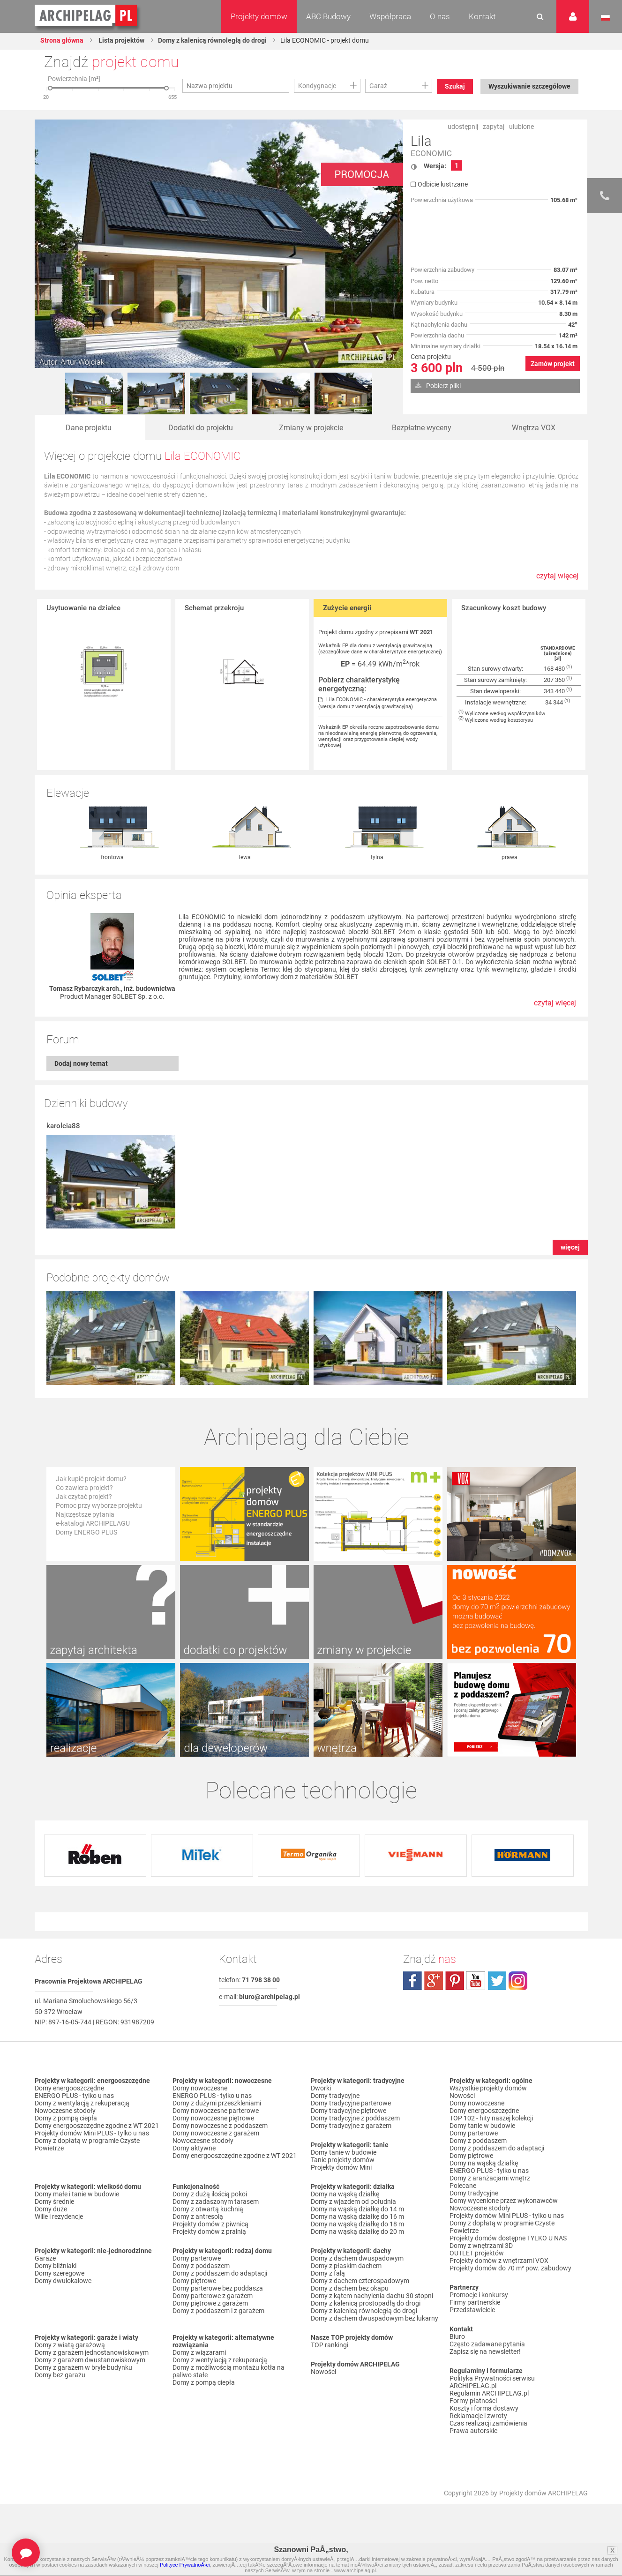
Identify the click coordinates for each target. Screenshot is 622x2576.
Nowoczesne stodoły (65, 2111)
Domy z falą (328, 2273)
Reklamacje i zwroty (478, 2416)
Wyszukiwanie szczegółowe (529, 86)
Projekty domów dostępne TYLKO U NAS (508, 2238)
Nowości (323, 2372)
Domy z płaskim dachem (346, 2266)
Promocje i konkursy (479, 2295)
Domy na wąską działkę (345, 2194)
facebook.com (412, 1981)
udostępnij (463, 126)
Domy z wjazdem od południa (353, 2202)
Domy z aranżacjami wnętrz (490, 2178)
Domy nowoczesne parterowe (215, 2111)
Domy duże (51, 2209)
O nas (440, 16)
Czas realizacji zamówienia (488, 2423)
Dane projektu (89, 427)
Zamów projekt (553, 363)
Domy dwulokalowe (63, 2281)
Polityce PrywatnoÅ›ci (185, 2565)
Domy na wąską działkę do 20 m (357, 2232)
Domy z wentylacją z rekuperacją (82, 2103)
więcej (570, 1247)
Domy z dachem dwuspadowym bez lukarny (374, 2318)
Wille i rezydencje (59, 2217)
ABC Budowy (328, 16)
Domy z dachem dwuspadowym (357, 2258)
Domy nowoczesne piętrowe (213, 2118)
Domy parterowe (196, 2258)
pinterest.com (454, 1981)
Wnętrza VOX (533, 427)
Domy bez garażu (60, 2375)
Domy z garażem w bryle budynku (83, 2368)
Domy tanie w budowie (343, 2153)
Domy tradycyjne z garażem (351, 2126)
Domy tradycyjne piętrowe (348, 2111)
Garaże (45, 2258)
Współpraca (390, 16)
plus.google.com (433, 1981)
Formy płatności (473, 2401)
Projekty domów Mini (341, 2168)
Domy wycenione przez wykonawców (504, 2201)
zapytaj (493, 126)
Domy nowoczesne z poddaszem (220, 2126)
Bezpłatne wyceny (421, 427)
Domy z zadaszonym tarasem (215, 2202)
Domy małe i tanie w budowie (77, 2194)
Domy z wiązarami (199, 2353)
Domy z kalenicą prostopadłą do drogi (365, 2303)
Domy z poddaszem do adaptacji (219, 2273)
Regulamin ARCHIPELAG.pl (489, 2393)
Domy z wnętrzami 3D (481, 2246)
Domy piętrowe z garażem (210, 2303)
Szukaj (455, 86)
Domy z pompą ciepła (66, 2118)
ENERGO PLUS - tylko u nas (74, 2096)
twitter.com (496, 1981)
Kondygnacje (317, 86)
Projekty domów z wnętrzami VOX (499, 2261)
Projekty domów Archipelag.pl (86, 16)
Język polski (605, 18)
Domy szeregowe (59, 2273)
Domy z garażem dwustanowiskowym (90, 2360)
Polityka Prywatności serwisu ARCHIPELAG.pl (492, 2382)
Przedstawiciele (472, 2310)
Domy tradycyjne (335, 2096)
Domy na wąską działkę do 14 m (357, 2209)
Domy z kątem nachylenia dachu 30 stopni (372, 2296)
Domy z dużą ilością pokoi (209, 2194)
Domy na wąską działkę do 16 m (357, 2217)
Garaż (378, 86)
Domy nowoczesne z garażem (215, 2133)
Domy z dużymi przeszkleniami (216, 2103)
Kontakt (482, 16)
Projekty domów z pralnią (209, 2232)
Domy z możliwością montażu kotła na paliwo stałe (228, 2371)
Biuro (457, 2337)
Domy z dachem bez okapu (350, 2288)
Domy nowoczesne (199, 2088)
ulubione (521, 126)
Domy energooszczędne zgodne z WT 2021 (97, 2126)
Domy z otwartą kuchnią (207, 2209)
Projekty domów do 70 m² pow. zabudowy (510, 2268)
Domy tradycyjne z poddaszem (355, 2118)
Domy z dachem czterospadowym (360, 2281)
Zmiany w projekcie (311, 427)
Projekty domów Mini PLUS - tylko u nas (92, 2133)
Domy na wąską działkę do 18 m (357, 2224)
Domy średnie (54, 2202)
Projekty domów (259, 16)
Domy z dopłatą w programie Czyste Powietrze (87, 2144)
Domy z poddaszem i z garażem (218, 2311)
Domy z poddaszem (201, 2266)
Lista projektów (120, 40)
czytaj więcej (557, 581)
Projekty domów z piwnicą (210, 2224)
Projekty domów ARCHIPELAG (543, 2493)
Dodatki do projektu (200, 427)
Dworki (321, 2088)
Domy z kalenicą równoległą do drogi (212, 40)
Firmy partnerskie (475, 2302)
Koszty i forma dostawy (484, 2408)
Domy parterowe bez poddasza (217, 2288)
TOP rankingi (329, 2345)
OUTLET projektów (477, 2253)
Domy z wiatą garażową (70, 2345)
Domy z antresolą (197, 2217)
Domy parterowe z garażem (212, 2296)
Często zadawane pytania (487, 2344)
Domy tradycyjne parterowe (351, 2103)
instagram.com (518, 1981)
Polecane (463, 2186)
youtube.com (475, 1981)
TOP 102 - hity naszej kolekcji (491, 2118)
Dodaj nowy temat (81, 1064)
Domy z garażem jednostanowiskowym (92, 2353)
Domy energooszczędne (69, 2088)
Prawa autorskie (473, 2431)
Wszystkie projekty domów (488, 2088)
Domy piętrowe (194, 2281)
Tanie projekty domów (343, 2160)
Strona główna (61, 40)
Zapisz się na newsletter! (485, 2352)
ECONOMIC (431, 153)
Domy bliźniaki (55, 2266)
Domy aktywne (194, 2148)
